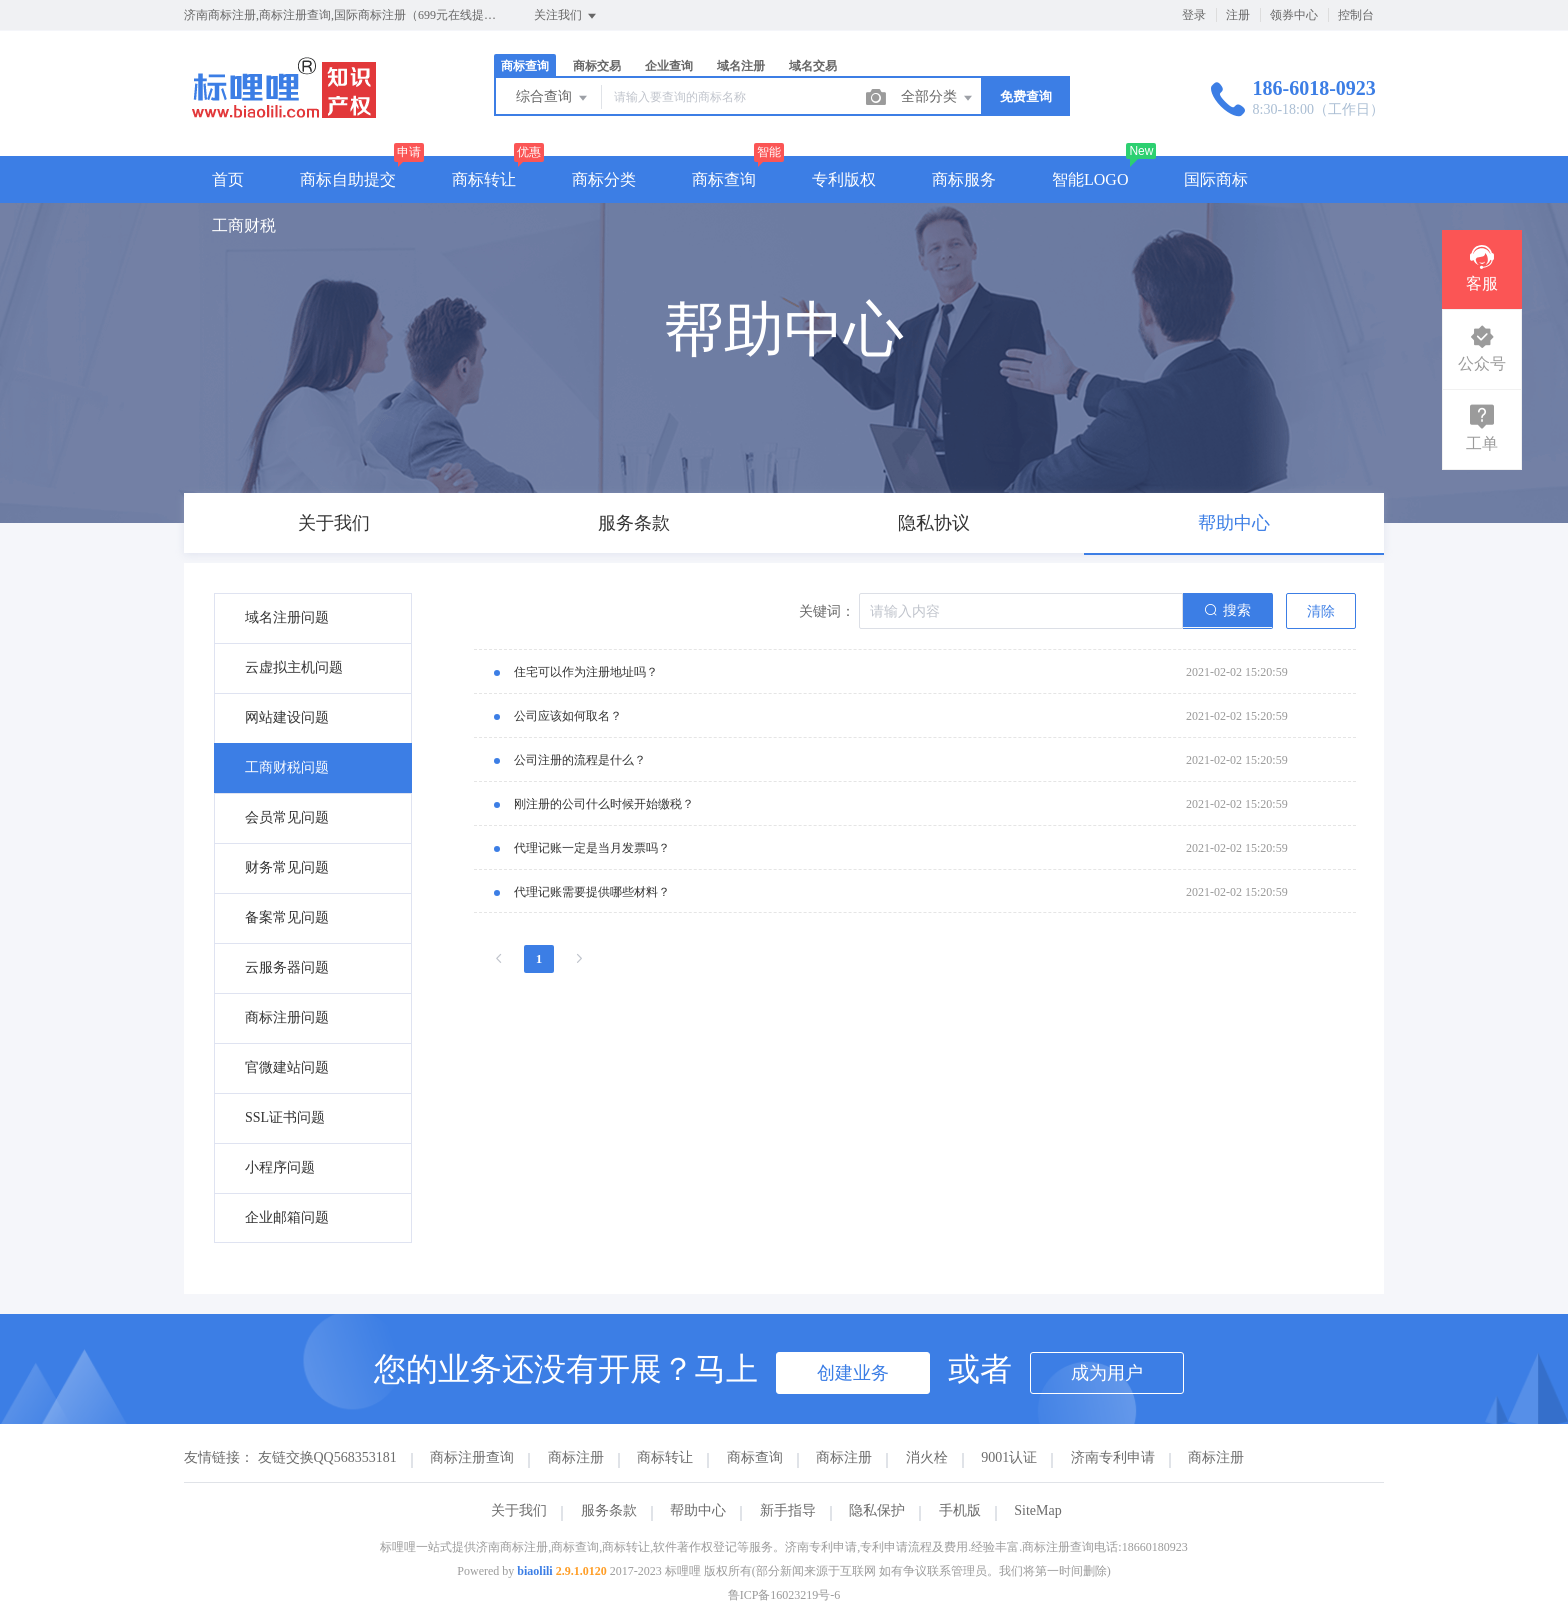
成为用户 (1107, 1373)
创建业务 (853, 1373)
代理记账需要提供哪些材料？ (592, 892)
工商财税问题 (287, 767)
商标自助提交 (348, 179)
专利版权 (844, 179)
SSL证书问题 (285, 1117)
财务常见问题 (287, 867)
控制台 (1356, 15)
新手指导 (788, 1510)
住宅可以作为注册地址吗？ (586, 672)
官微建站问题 (287, 1067)
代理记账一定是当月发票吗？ (592, 848)
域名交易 (813, 66)
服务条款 (609, 1510)
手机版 (960, 1510)
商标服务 (964, 179)
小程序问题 (280, 1167)
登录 (1194, 15)
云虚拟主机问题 (294, 667)
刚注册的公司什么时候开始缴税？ (604, 804)
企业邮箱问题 (287, 1217)
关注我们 (566, 16)
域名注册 (741, 66)
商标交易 (597, 66)
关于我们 (519, 1510)
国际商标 (1216, 179)
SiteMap (1037, 1510)
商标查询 (525, 66)
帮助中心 (698, 1510)
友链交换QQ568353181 (327, 1457)
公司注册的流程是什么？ (580, 760)
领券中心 (1294, 15)
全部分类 (938, 98)
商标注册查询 (472, 1457)
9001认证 (1009, 1457)
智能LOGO (1090, 179)
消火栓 (927, 1457)
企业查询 (669, 66)
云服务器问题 (287, 967)
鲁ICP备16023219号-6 (784, 1595)
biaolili (534, 1571)
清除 (1321, 611)
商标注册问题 (287, 1017)
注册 (1238, 15)
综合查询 (553, 98)
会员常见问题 (287, 817)
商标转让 (484, 179)
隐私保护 (877, 1510)
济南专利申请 (1113, 1457)
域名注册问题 (287, 617)
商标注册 (576, 1457)
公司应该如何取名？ (568, 716)
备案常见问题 (287, 917)
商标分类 (604, 179)
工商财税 (244, 225)
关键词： (827, 611)
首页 (228, 179)
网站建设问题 (287, 717)
